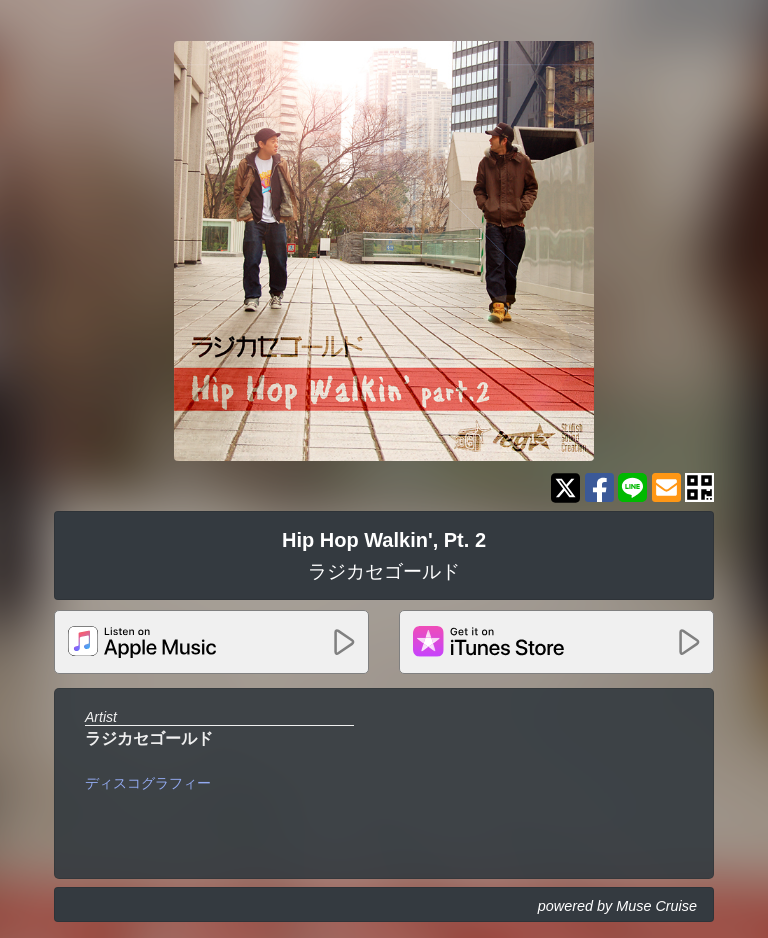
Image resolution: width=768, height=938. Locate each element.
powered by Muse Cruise (617, 906)
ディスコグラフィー (148, 783)
